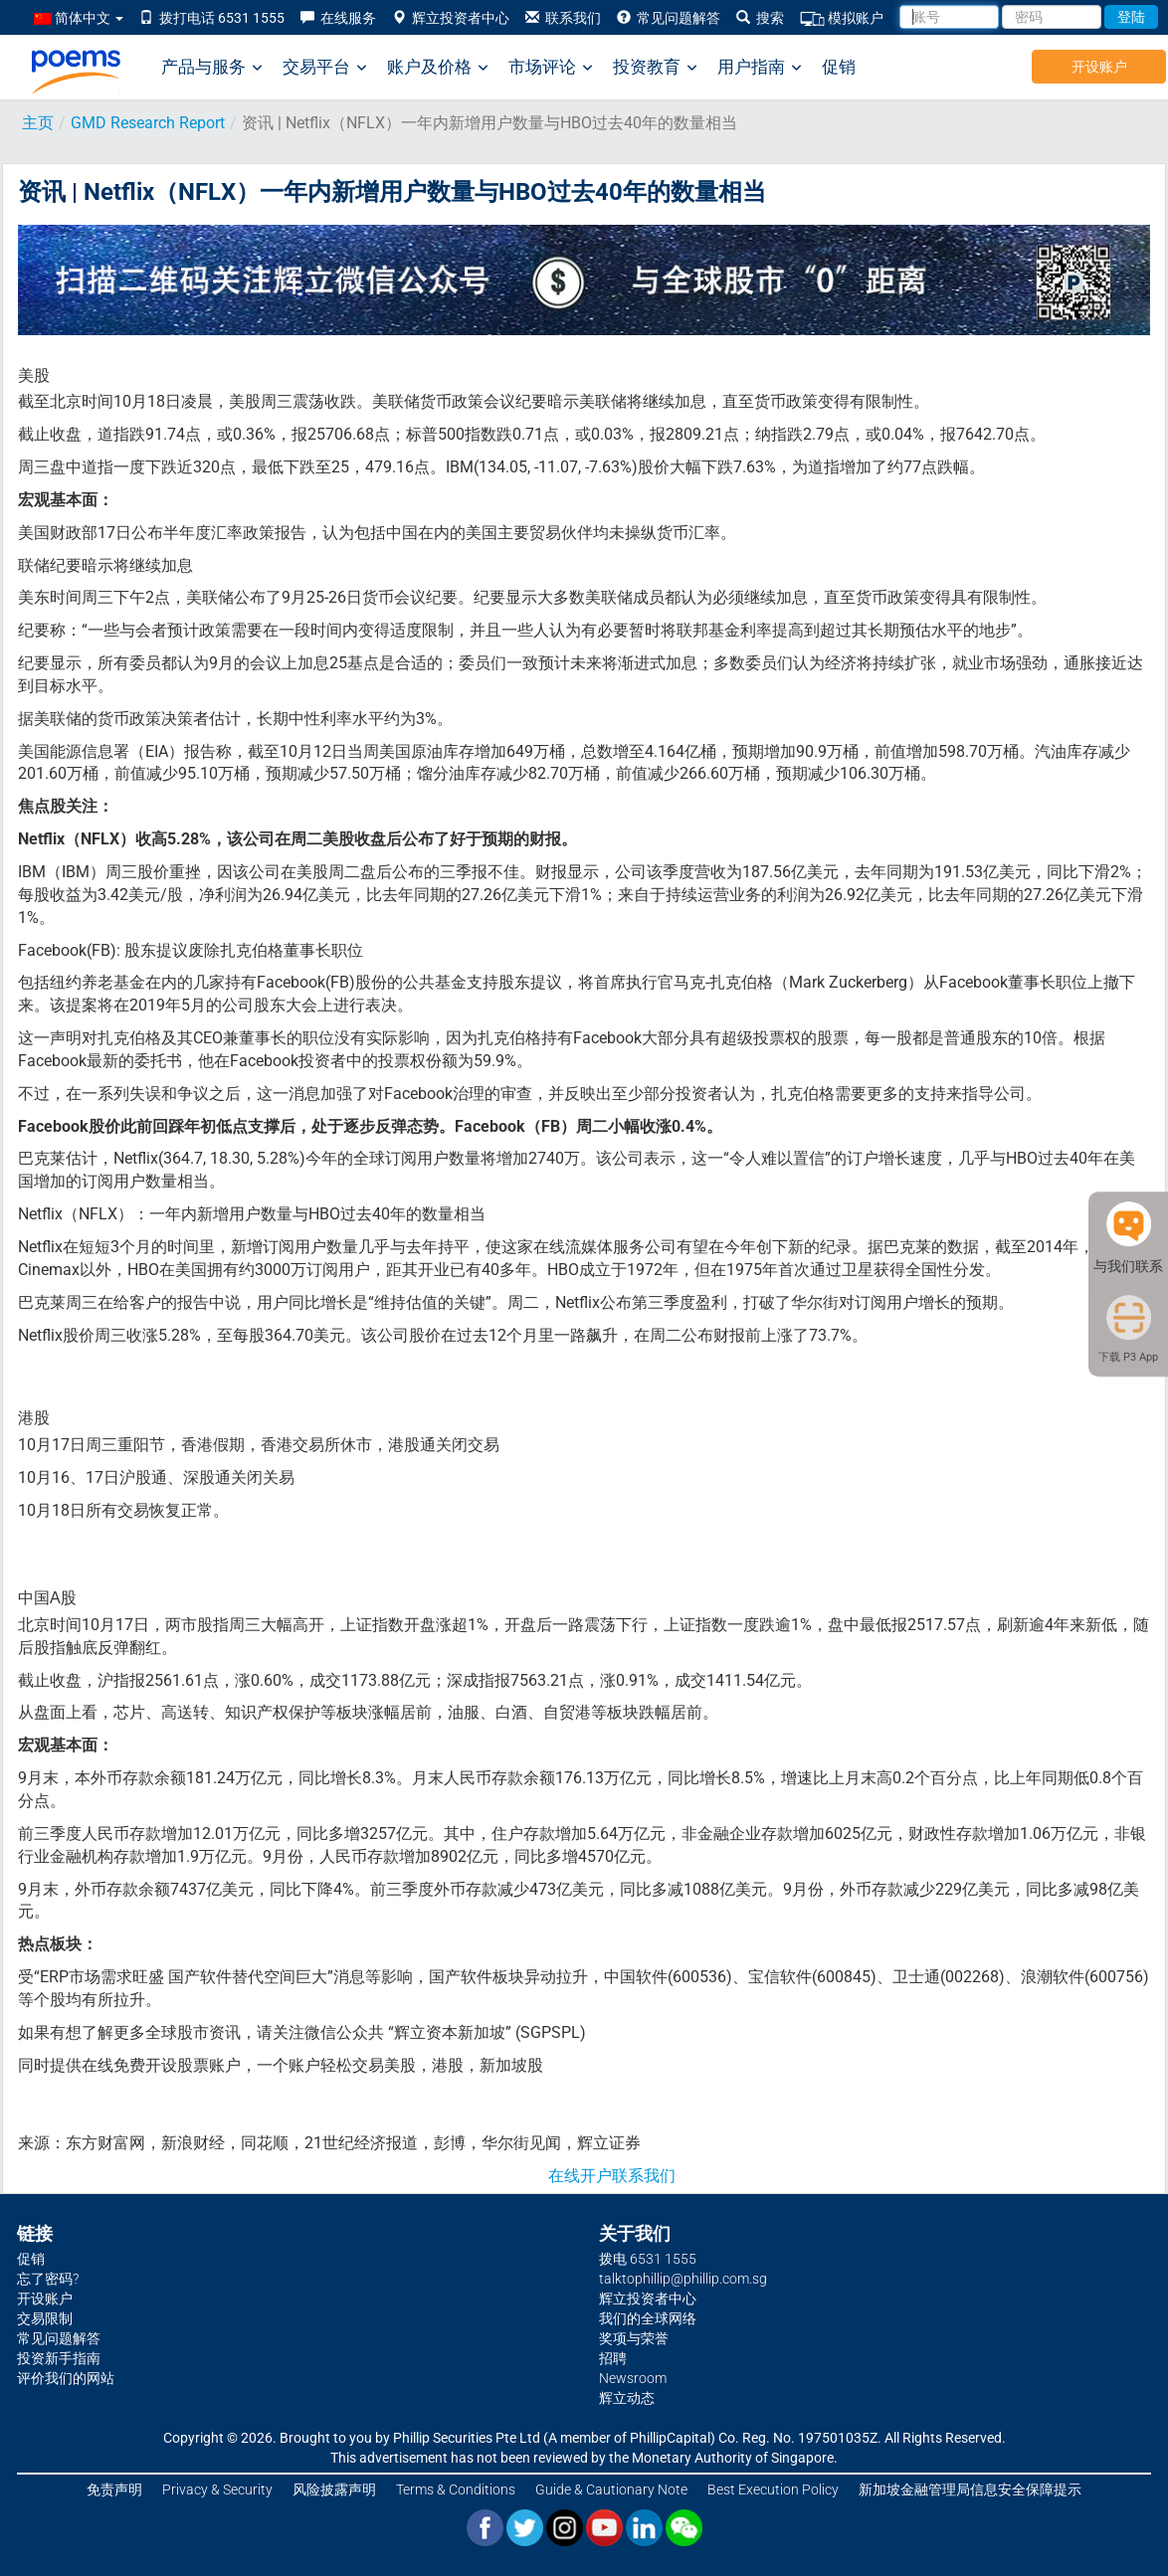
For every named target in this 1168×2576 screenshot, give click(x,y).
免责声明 (114, 2489)
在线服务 (338, 18)
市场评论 (550, 67)
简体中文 (78, 18)
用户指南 (759, 67)
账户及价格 (437, 67)
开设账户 (1099, 67)
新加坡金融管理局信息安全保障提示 (970, 2489)
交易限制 (45, 2318)
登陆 (1131, 17)
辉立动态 (627, 2398)
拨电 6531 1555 (647, 2259)
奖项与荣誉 (634, 2338)
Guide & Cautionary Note (611, 2489)
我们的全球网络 (647, 2318)
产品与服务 (212, 67)
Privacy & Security (217, 2489)
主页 (38, 122)
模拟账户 (841, 18)
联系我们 (563, 18)
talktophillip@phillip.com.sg (683, 2279)
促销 (839, 67)
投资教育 (655, 67)
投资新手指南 (58, 2358)
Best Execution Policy (773, 2489)
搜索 (760, 18)
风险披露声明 (334, 2489)
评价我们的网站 (65, 2378)
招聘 (613, 2358)
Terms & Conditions (455, 2489)
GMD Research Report (148, 122)
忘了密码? (48, 2279)
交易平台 (325, 67)
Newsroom (633, 2378)
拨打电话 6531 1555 (212, 18)
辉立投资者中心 (450, 18)
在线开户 (580, 2175)
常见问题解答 (668, 18)
